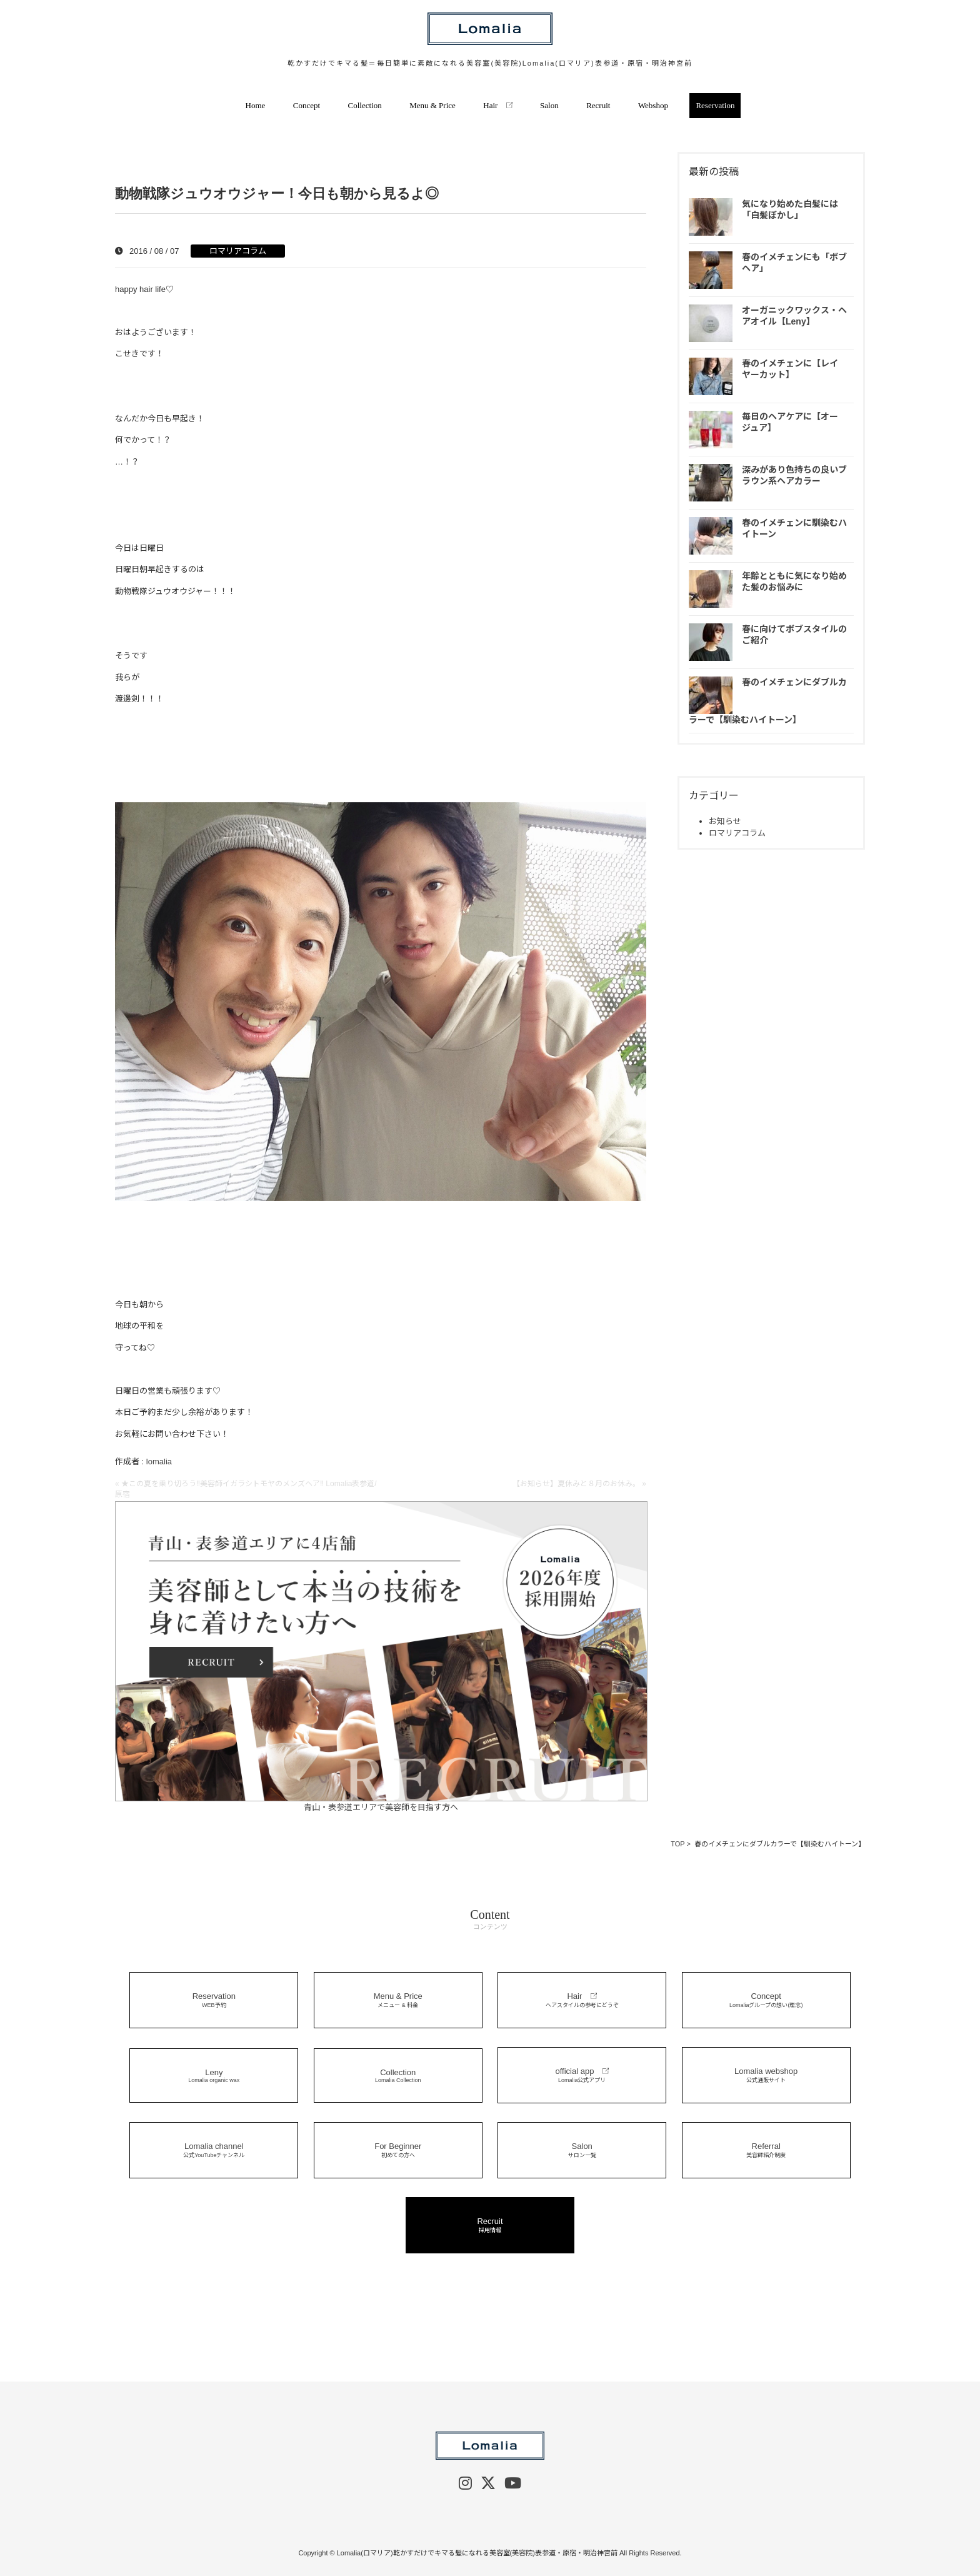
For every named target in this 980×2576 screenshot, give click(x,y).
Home (256, 105)
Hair (497, 105)
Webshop (653, 105)
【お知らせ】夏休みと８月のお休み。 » (579, 1483)
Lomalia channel (214, 2150)
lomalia (159, 1461)
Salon (549, 105)
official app (582, 2075)
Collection (365, 105)
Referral (766, 2150)
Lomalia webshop (766, 2075)
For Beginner (398, 2150)
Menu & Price (432, 105)
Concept (306, 105)
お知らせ (725, 821)
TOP (677, 1844)
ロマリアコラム (237, 251)
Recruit (598, 105)
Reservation (715, 105)
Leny (214, 2075)
